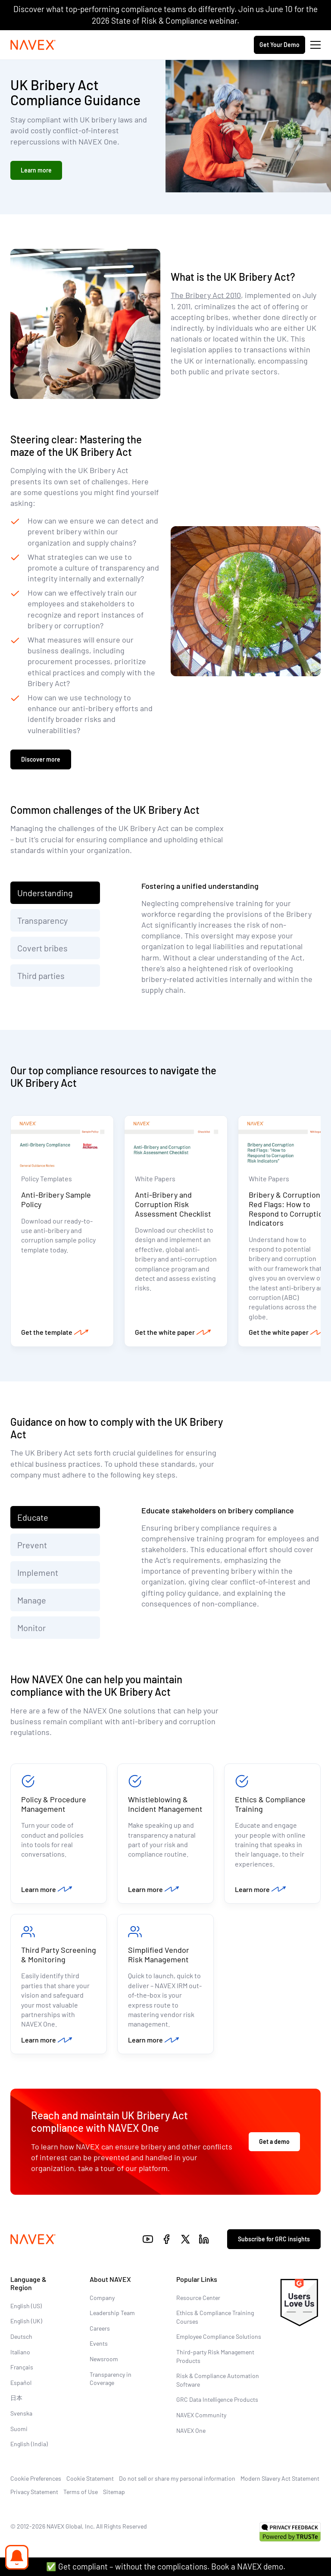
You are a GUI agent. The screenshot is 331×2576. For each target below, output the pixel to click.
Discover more (40, 759)
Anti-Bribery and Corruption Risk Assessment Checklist (173, 1204)
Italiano (20, 2352)
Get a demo (274, 2141)
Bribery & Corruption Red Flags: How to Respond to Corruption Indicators (288, 1208)
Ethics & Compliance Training (270, 1804)
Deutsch (21, 2336)
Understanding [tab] (45, 893)
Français (21, 2367)
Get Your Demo (279, 44)
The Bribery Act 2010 (206, 295)
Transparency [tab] (42, 920)
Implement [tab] (37, 1572)
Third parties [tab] (41, 975)
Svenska (21, 2413)
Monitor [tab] (31, 1627)
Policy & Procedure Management (53, 1804)
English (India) (29, 2443)
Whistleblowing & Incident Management (165, 1804)
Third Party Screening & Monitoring (58, 1954)
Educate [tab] (32, 1517)
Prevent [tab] (33, 1545)
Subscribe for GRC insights (274, 2239)
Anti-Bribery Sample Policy (56, 1199)
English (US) (26, 2305)
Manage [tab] (31, 1600)
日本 (16, 2397)
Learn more (36, 170)
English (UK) (26, 2321)
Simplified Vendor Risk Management (158, 1954)
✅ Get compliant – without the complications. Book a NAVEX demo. (165, 2566)
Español (20, 2382)
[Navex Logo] (33, 45)
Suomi (19, 2428)
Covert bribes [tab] (42, 948)
